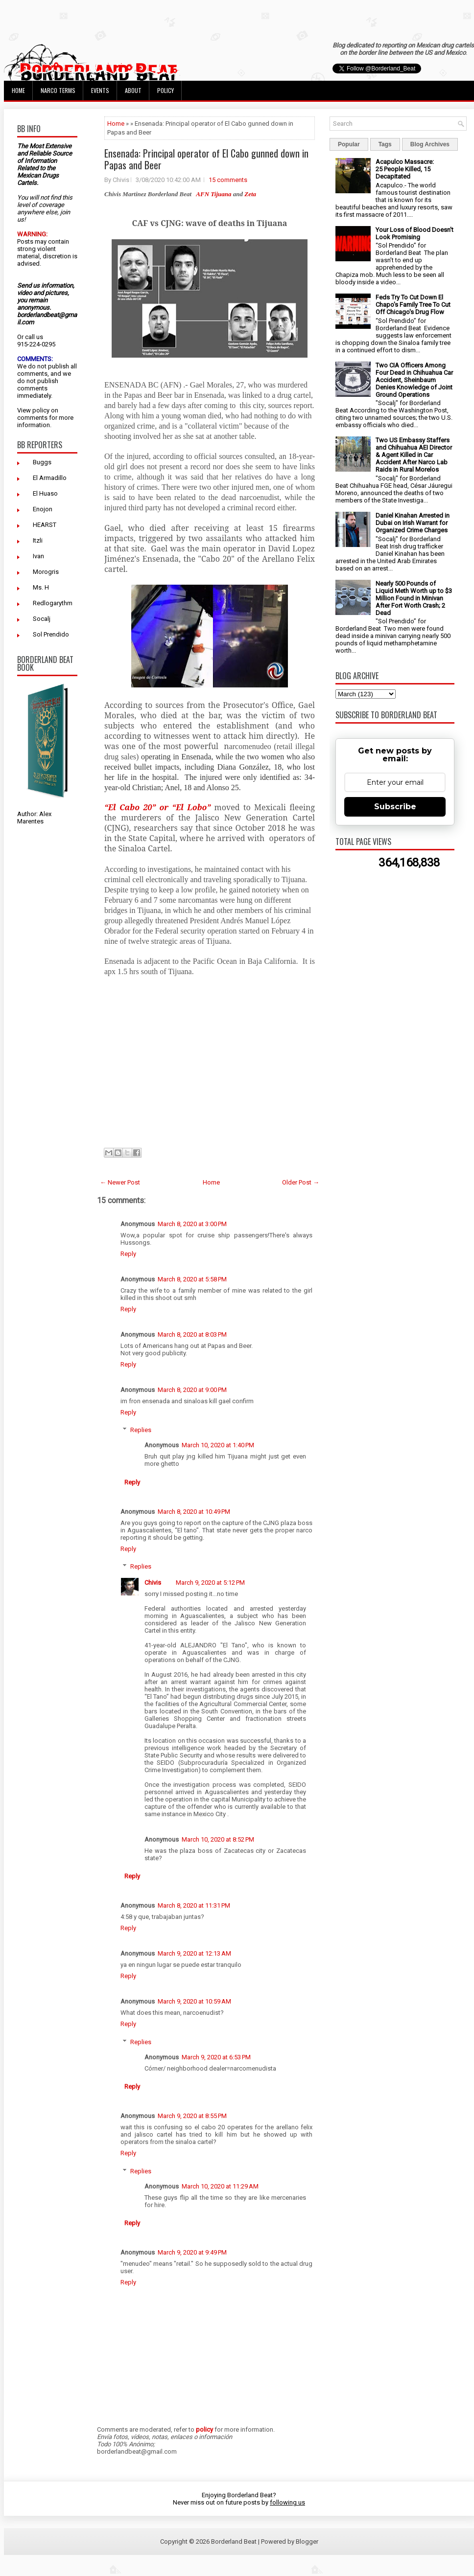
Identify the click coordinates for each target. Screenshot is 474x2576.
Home (18, 90)
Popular (349, 144)
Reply (128, 1253)
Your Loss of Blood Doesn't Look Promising (414, 233)
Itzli (38, 540)
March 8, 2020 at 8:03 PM (192, 1334)
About (133, 90)
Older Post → (300, 1182)
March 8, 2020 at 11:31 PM (194, 1905)
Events (100, 90)
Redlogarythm (52, 603)
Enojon (42, 509)
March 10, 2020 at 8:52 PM (218, 1839)
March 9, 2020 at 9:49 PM (192, 2252)
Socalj (41, 618)
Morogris (46, 571)
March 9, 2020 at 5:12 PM (210, 1582)
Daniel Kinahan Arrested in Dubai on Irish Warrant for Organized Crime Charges (413, 523)
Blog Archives (430, 144)
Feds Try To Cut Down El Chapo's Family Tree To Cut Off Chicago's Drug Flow (413, 305)
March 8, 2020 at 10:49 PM (194, 1511)
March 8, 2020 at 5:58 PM (192, 1279)
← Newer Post (120, 1182)
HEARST (44, 524)
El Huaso (45, 493)
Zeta (250, 194)
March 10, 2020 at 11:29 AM (220, 2186)
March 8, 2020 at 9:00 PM (192, 1389)
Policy (165, 90)
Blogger (307, 2541)
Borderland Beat (234, 2541)
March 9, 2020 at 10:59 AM (194, 2001)
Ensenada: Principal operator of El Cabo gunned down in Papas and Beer (206, 159)
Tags (385, 144)
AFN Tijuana (213, 194)
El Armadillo (50, 477)
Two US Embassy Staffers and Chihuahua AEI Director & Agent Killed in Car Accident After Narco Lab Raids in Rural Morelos (414, 454)
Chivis (152, 1582)
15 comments (228, 179)
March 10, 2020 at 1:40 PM (218, 1445)
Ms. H (41, 587)
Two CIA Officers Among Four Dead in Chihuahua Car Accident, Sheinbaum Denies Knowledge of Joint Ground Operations (414, 380)
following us (287, 2502)
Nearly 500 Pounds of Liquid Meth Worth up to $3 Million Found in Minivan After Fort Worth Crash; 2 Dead (414, 598)
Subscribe (395, 806)
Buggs (42, 462)
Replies (140, 1430)
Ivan (38, 556)
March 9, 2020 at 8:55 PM (192, 2116)
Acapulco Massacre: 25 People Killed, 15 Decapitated (405, 169)
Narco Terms (58, 90)
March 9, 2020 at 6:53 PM (216, 2057)
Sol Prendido (51, 634)
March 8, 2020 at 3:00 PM (192, 1224)
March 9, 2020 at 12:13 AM (194, 1953)
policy (40, 410)
